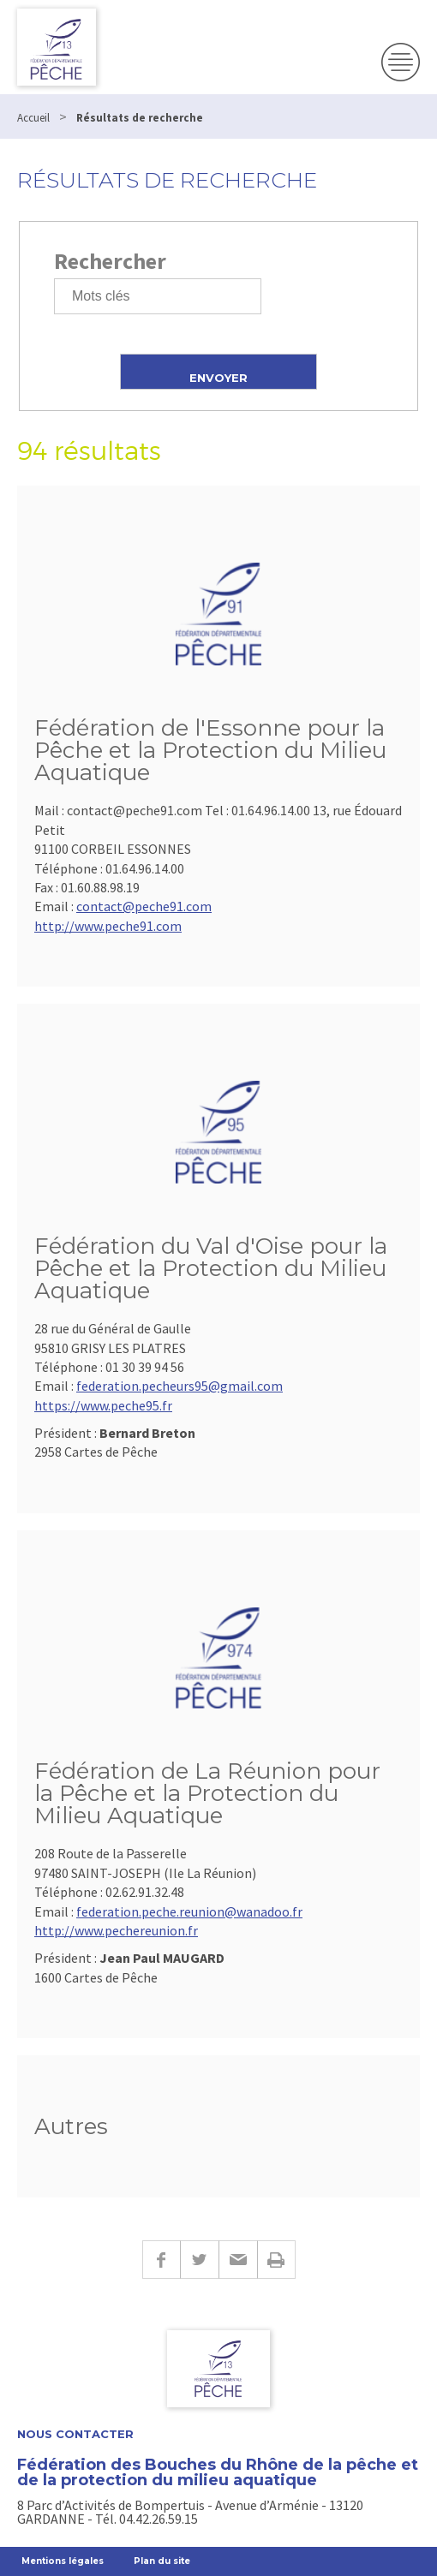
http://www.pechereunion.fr (116, 1930)
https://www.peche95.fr (103, 1405)
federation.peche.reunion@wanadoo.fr (189, 1911)
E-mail (237, 2259)
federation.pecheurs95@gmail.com (179, 1385)
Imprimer (276, 2259)
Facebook (161, 2259)
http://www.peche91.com (108, 925)
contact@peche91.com (144, 906)
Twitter (199, 2259)
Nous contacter (75, 2434)
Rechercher (110, 261)
